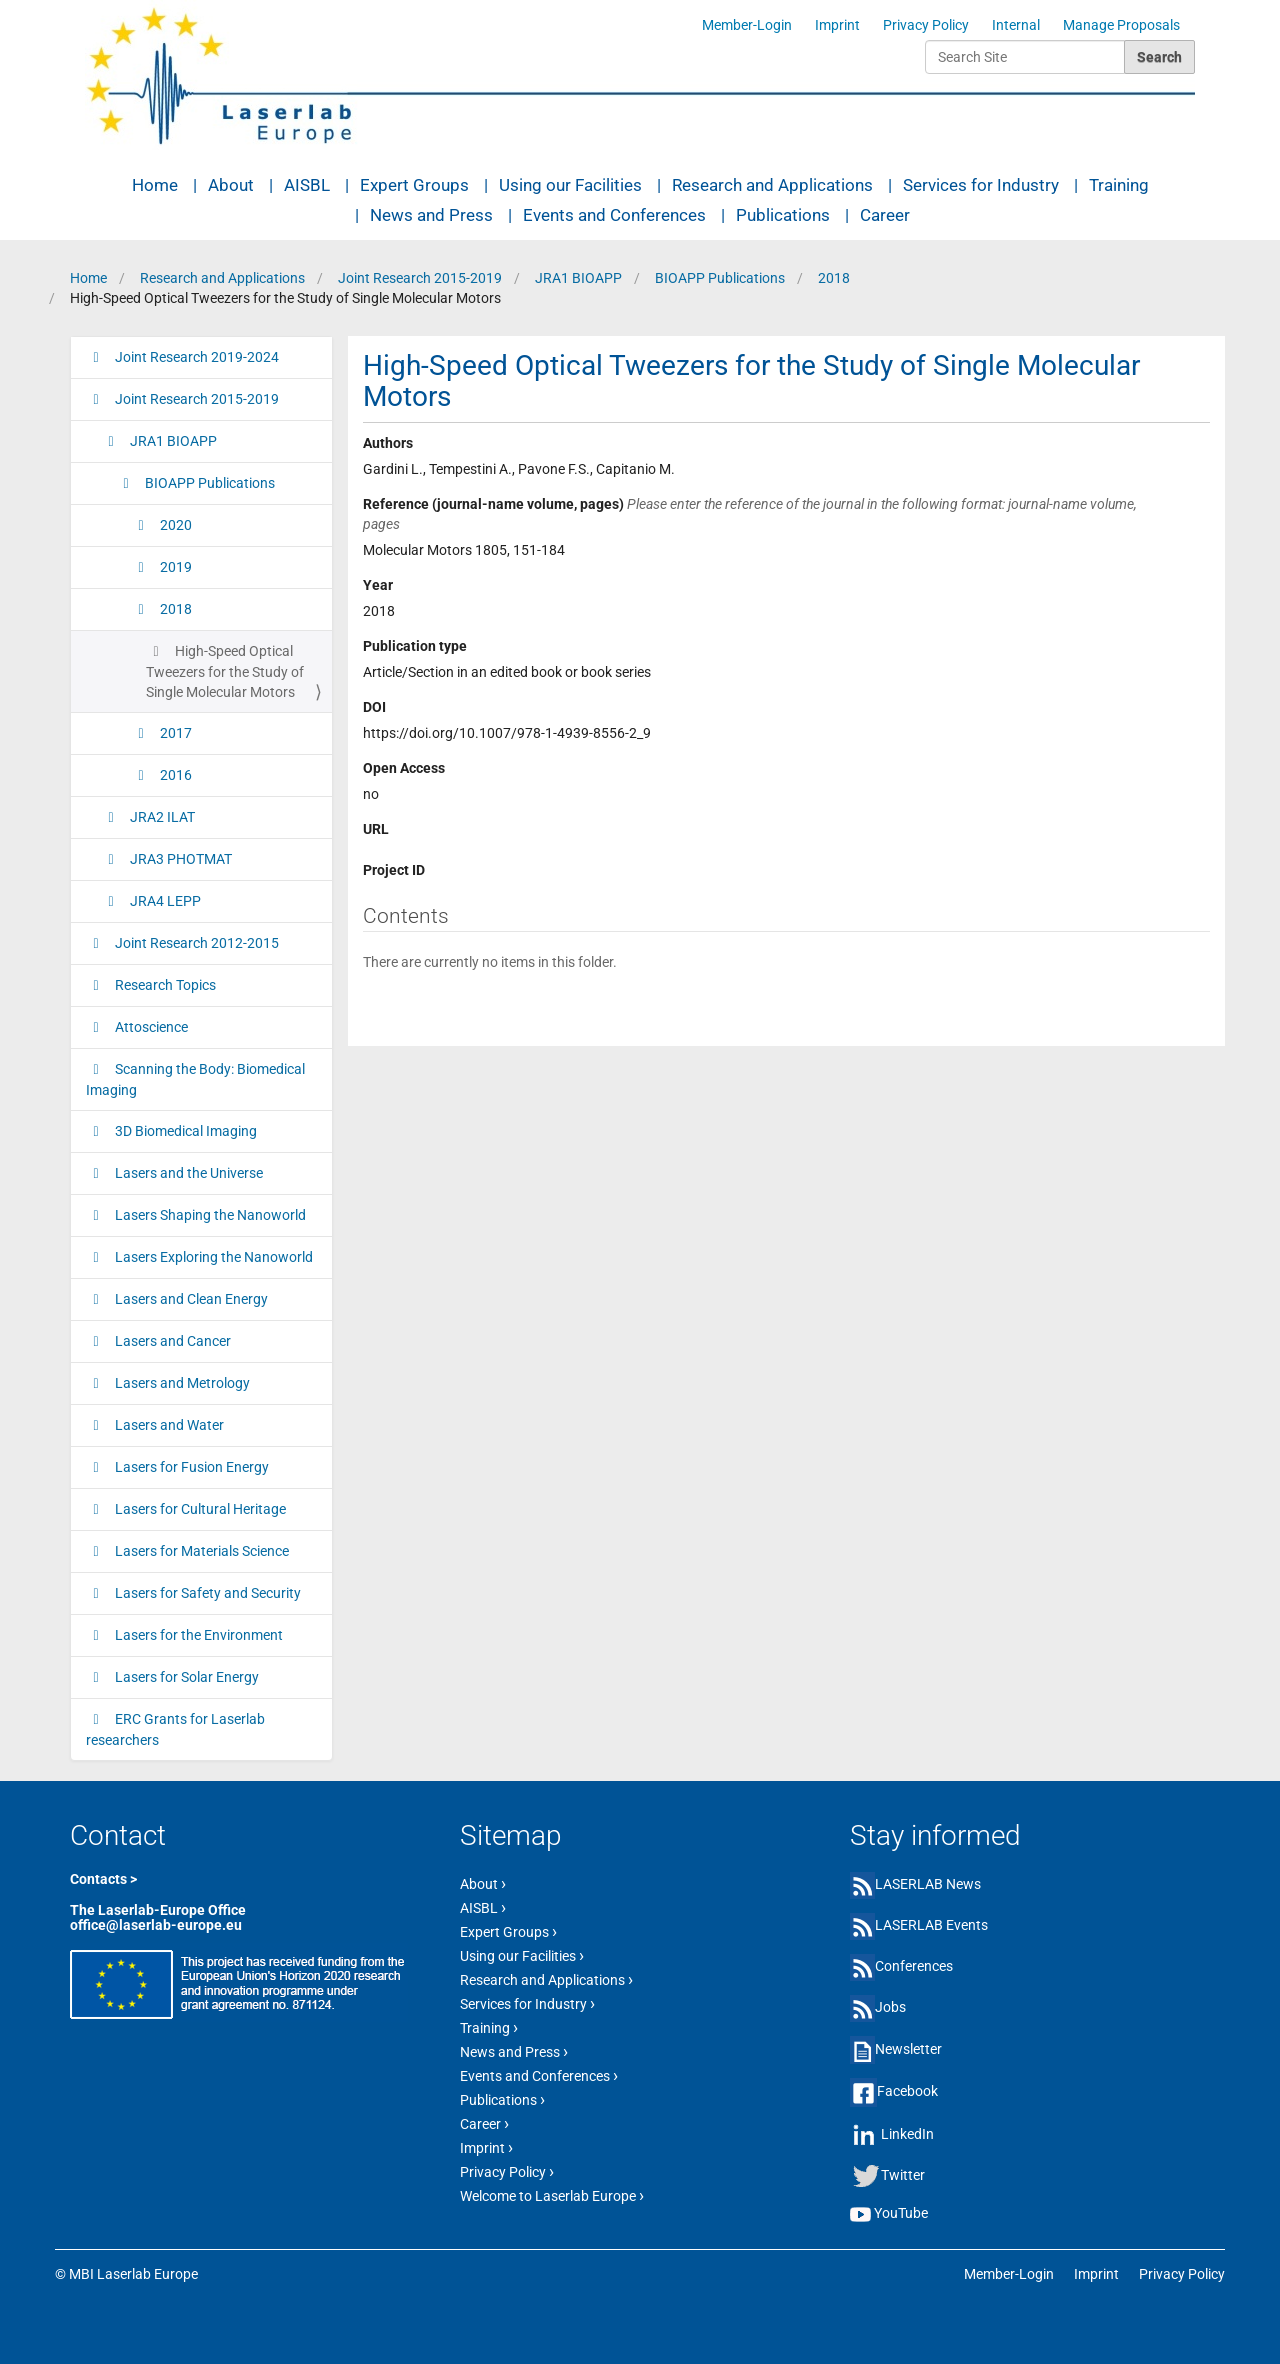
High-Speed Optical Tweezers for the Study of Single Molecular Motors (225, 671)
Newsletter (908, 2049)
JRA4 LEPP (164, 901)
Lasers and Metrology (181, 1383)
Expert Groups (414, 185)
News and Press (431, 215)
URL (376, 829)
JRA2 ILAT (161, 817)
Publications (783, 215)
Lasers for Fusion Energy (190, 1467)
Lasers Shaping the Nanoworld (209, 1215)
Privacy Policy (926, 25)
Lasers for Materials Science (200, 1551)
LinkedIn (907, 2134)
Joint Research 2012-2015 (195, 943)
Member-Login (747, 25)
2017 (174, 733)
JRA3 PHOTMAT (179, 859)
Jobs (890, 2007)
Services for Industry (981, 185)
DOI (374, 707)
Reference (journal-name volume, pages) (750, 514)
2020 (174, 525)
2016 (174, 775)
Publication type (415, 646)
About (231, 185)
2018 (834, 278)
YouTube (901, 2213)
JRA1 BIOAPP (578, 278)
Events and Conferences (614, 215)
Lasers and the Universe (187, 1173)
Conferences (914, 1966)
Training (1119, 185)
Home (155, 185)
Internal (1016, 25)
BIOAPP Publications (720, 278)
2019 (174, 567)
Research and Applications (772, 185)
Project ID (394, 870)
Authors (388, 443)
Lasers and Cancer (171, 1341)
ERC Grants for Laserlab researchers (175, 1729)
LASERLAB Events (931, 1925)
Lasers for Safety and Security (206, 1593)
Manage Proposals (1121, 25)
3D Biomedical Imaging (184, 1131)
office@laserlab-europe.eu (156, 1925)
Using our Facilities (570, 185)
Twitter (903, 2175)
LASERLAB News (928, 1884)
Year (378, 585)
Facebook (907, 2091)
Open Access (404, 768)
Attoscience (150, 1027)
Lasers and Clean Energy (190, 1299)
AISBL (307, 185)
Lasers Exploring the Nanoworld (212, 1257)
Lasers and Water (168, 1425)
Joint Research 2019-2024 (195, 357)
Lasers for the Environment (197, 1635)
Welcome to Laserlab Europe (552, 2195)
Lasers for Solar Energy (185, 1677)
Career (885, 215)
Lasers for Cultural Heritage (199, 1509)
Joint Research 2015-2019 (420, 278)
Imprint (837, 25)
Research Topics (164, 985)
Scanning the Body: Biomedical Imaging (195, 1079)
